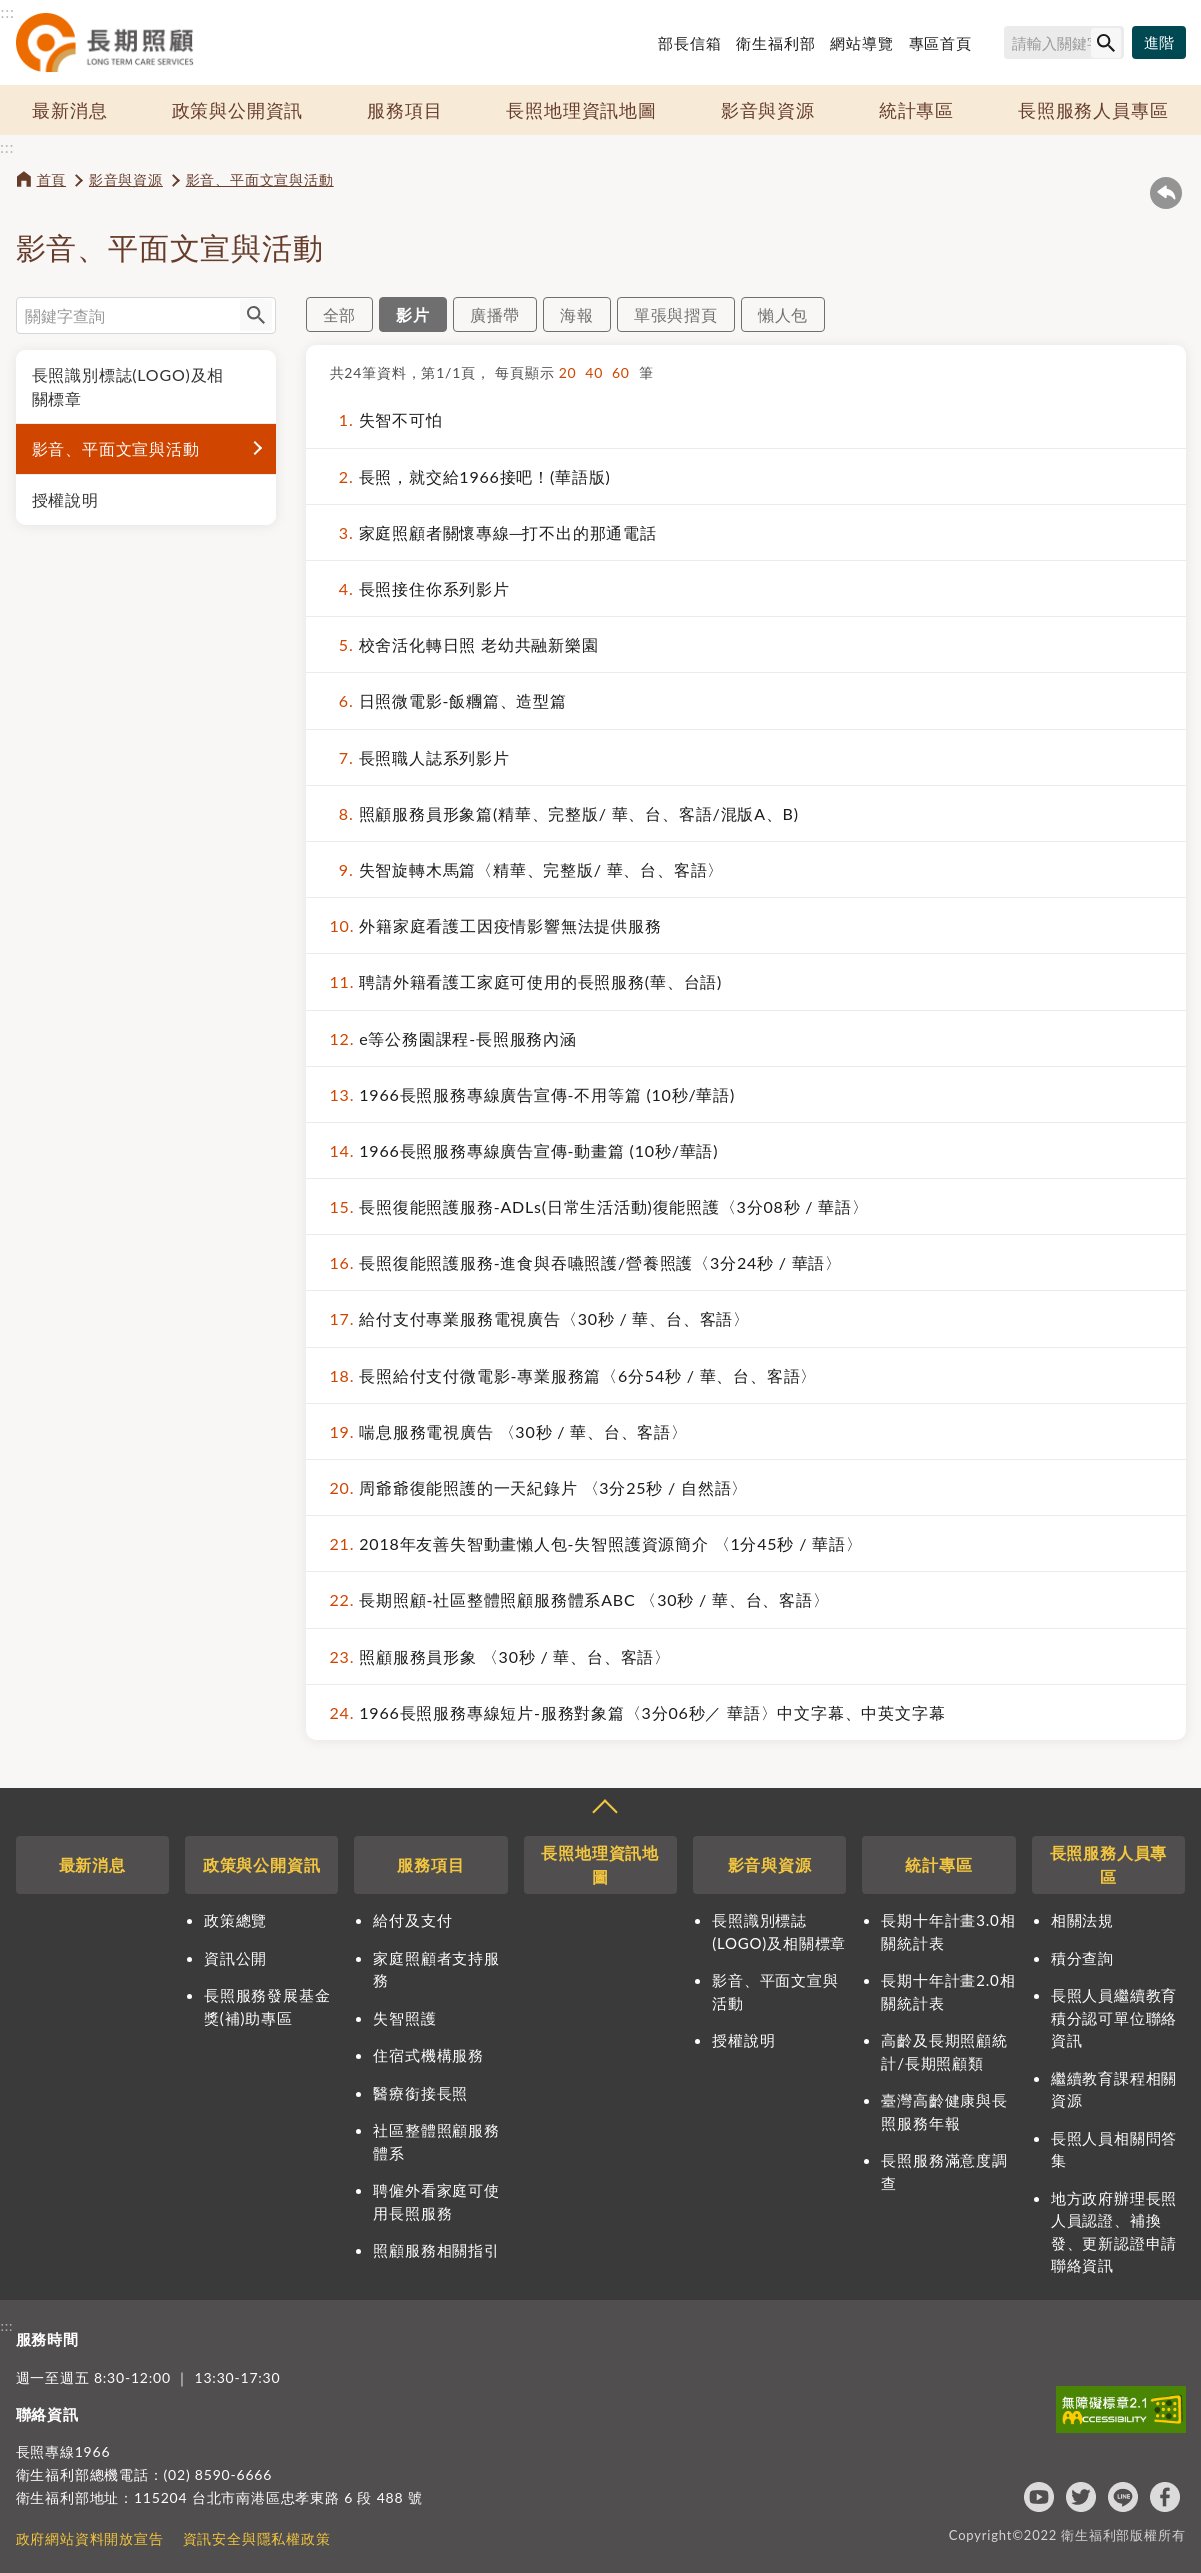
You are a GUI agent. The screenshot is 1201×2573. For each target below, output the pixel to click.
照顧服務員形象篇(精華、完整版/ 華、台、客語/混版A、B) (564, 813)
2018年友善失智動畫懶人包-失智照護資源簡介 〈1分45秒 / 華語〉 (596, 1543)
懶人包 (783, 314)
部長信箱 (689, 43)
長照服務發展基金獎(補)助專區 (267, 2006)
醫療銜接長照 (420, 2093)
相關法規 (1082, 1920)
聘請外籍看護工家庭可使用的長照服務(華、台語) (526, 981)
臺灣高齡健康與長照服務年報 (944, 2111)
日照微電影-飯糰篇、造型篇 (448, 700)
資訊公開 (235, 1958)
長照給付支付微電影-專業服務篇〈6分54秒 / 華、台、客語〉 (574, 1375)
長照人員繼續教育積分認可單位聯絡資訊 (1114, 2017)
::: (8, 11)
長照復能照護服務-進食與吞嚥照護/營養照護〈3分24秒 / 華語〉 (586, 1262)
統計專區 (916, 110)
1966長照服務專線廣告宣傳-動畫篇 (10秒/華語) (524, 1150)
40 (598, 372)
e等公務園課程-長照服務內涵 (453, 1038)
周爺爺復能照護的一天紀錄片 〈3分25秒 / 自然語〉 (539, 1487)
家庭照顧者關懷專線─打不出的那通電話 (493, 532)
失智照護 (404, 2018)
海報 (577, 314)
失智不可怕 (386, 419)
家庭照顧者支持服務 (436, 1969)
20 (572, 372)
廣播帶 (495, 314)
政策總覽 (235, 1920)
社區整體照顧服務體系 (436, 2141)
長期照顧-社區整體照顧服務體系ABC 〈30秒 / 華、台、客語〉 (580, 1599)
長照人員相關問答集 (1114, 2149)
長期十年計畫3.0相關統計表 (948, 1931)
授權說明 (65, 499)
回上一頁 (1166, 193)
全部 (340, 314)
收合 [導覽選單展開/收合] (604, 1809)
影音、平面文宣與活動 (260, 179)
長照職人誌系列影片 (420, 757)
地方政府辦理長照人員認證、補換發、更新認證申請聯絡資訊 (1114, 2232)
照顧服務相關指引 (436, 2250)
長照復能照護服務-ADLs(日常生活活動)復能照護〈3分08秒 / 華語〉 (599, 1206)
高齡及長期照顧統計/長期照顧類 (944, 2051)
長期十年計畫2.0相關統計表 (948, 1991)
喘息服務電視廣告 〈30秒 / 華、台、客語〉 (509, 1431)
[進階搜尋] (1159, 43)
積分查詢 (1082, 1958)
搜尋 (996, 46)
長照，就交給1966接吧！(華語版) (470, 476)
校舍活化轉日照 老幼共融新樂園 (464, 644)
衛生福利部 (775, 43)
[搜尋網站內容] (1064, 42)
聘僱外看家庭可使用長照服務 (436, 2201)
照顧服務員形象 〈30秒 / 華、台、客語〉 (500, 1656)
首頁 (52, 179)
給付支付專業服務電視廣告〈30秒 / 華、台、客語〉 (540, 1318)
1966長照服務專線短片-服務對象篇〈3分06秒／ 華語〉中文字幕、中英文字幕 (638, 1712)
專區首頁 (940, 43)
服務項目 (404, 110)
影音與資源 (768, 110)
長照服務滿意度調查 (944, 2171)
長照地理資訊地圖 (581, 110)
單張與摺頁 (676, 314)
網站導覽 (861, 43)
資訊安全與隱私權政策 (257, 2538)
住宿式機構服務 (428, 2055)
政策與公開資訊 (238, 110)
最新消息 (69, 110)
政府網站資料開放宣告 (90, 2538)
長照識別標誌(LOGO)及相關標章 (128, 386)
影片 (413, 314)
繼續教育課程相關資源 (1114, 2089)
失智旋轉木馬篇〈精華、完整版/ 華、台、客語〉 (527, 869)
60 (625, 372)
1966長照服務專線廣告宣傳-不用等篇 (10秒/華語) (533, 1094)
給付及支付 (412, 1920)
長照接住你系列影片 (420, 588)
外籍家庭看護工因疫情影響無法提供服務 (496, 925)
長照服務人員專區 (1093, 110)
